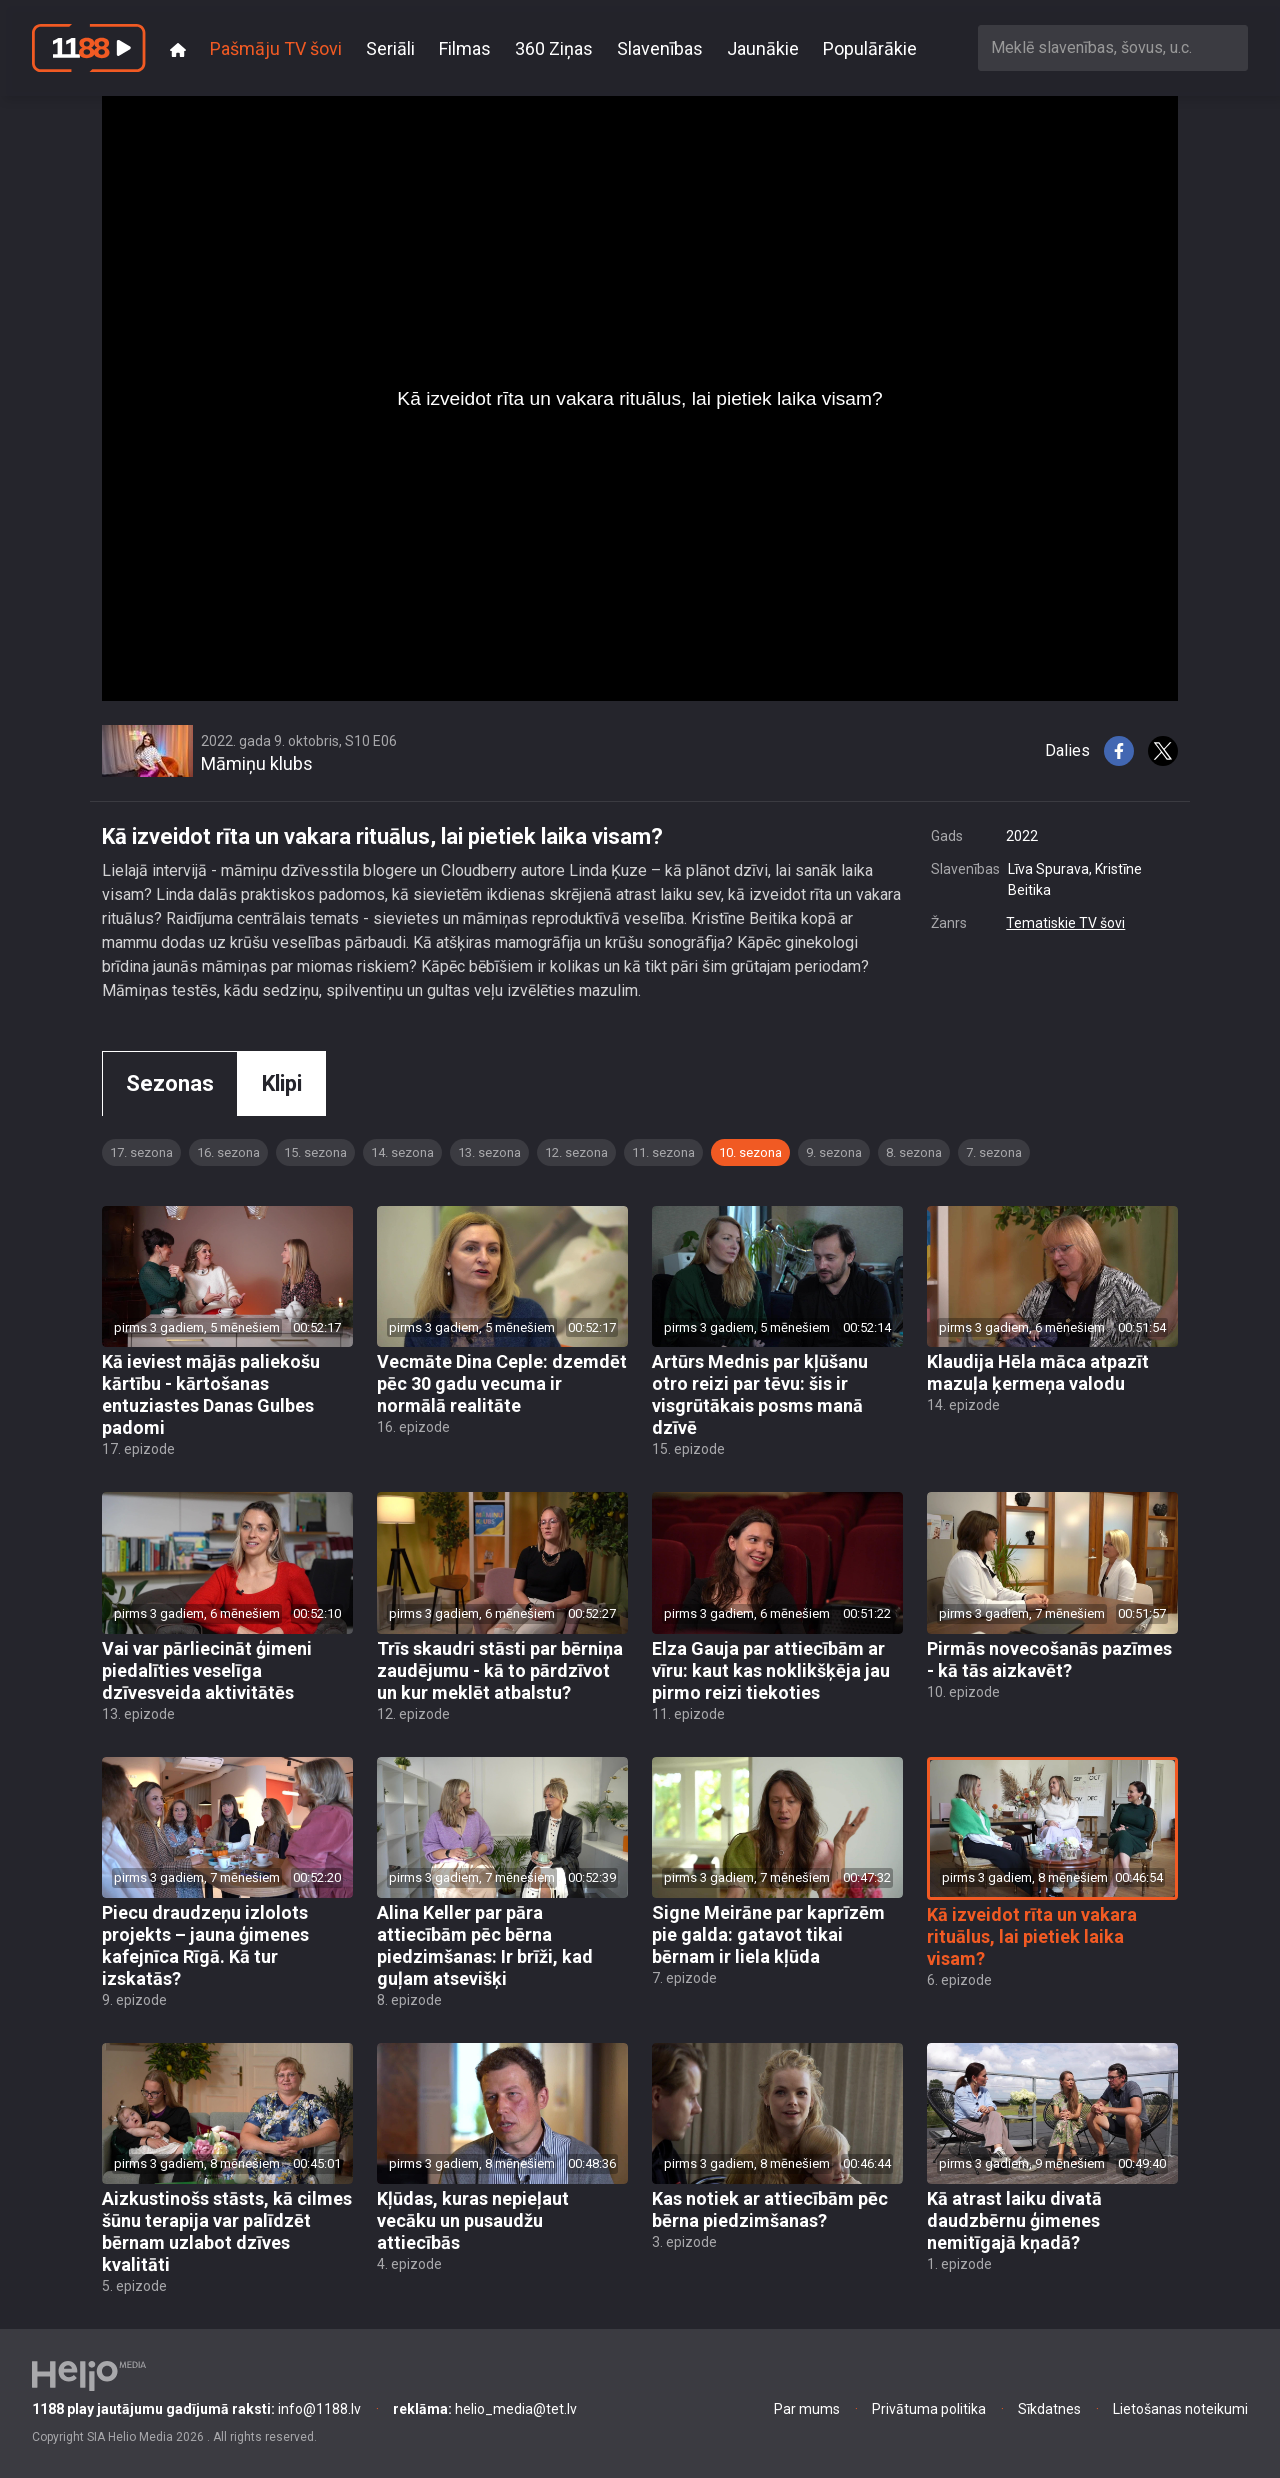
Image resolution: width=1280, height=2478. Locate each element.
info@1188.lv (196, 2409)
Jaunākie (763, 48)
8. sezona (914, 1152)
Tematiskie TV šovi (1065, 923)
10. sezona (750, 1152)
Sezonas (170, 1083)
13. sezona (489, 1152)
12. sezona (576, 1152)
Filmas (465, 48)
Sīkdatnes (1049, 2409)
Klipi (282, 1083)
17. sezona (141, 1152)
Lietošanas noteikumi (1180, 2409)
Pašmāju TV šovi (276, 48)
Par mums (807, 2409)
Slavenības (660, 48)
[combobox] (1113, 47)
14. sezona (402, 1152)
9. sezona (834, 1152)
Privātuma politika (929, 2409)
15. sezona (315, 1152)
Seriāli (390, 48)
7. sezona (994, 1152)
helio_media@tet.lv (485, 2409)
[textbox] (1113, 47)
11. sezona (663, 1152)
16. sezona (228, 1152)
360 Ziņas (554, 48)
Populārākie (870, 48)
